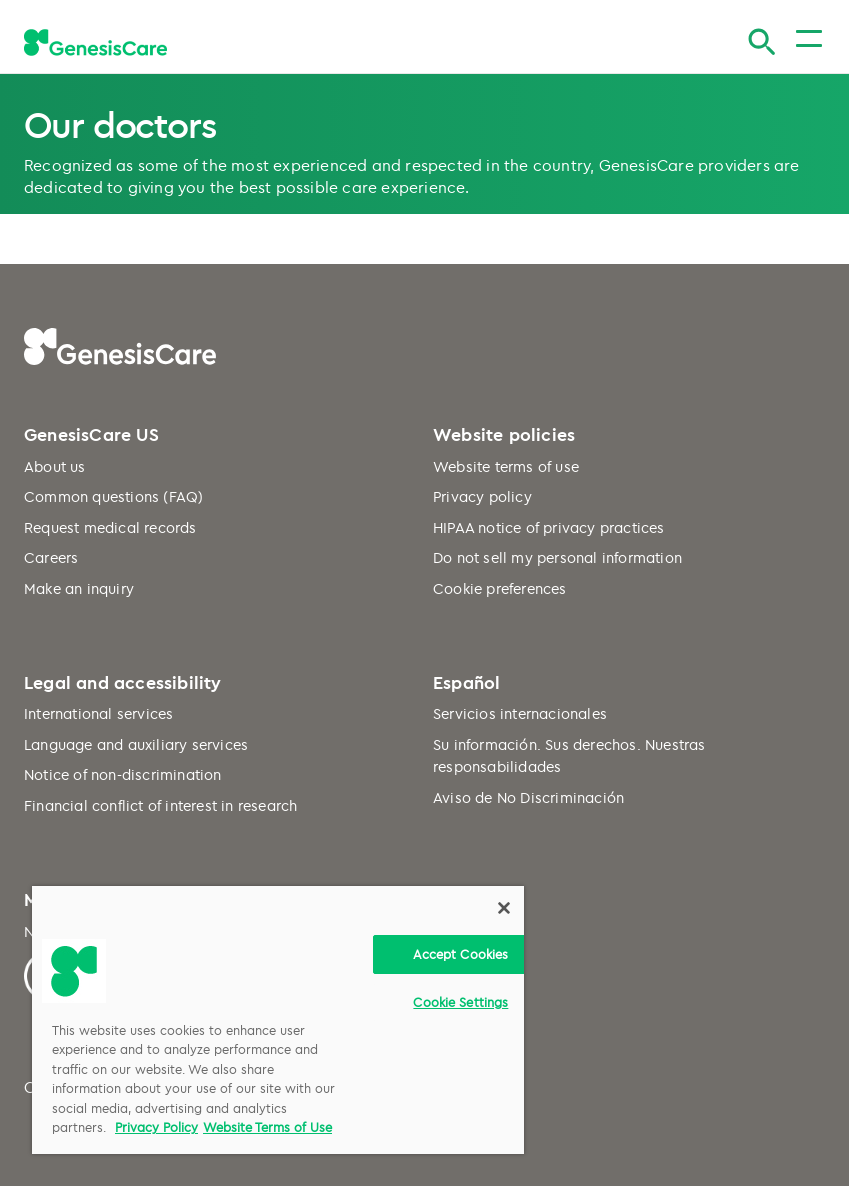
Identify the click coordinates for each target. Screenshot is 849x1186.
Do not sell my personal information (557, 557)
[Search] (761, 42)
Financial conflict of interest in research (160, 805)
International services (98, 713)
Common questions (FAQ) (113, 496)
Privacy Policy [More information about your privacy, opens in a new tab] (156, 1127)
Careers (51, 557)
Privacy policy (482, 496)
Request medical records (110, 527)
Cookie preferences (500, 588)
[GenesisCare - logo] (95, 43)
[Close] (504, 908)
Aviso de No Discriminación (528, 797)
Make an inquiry (79, 588)
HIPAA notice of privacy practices (549, 527)
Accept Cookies (460, 954)
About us (55, 466)
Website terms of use (506, 466)
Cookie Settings (460, 1002)
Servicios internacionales (520, 713)
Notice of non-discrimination (123, 774)
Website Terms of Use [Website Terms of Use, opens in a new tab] (267, 1127)
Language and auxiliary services (136, 744)
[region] (278, 1020)
